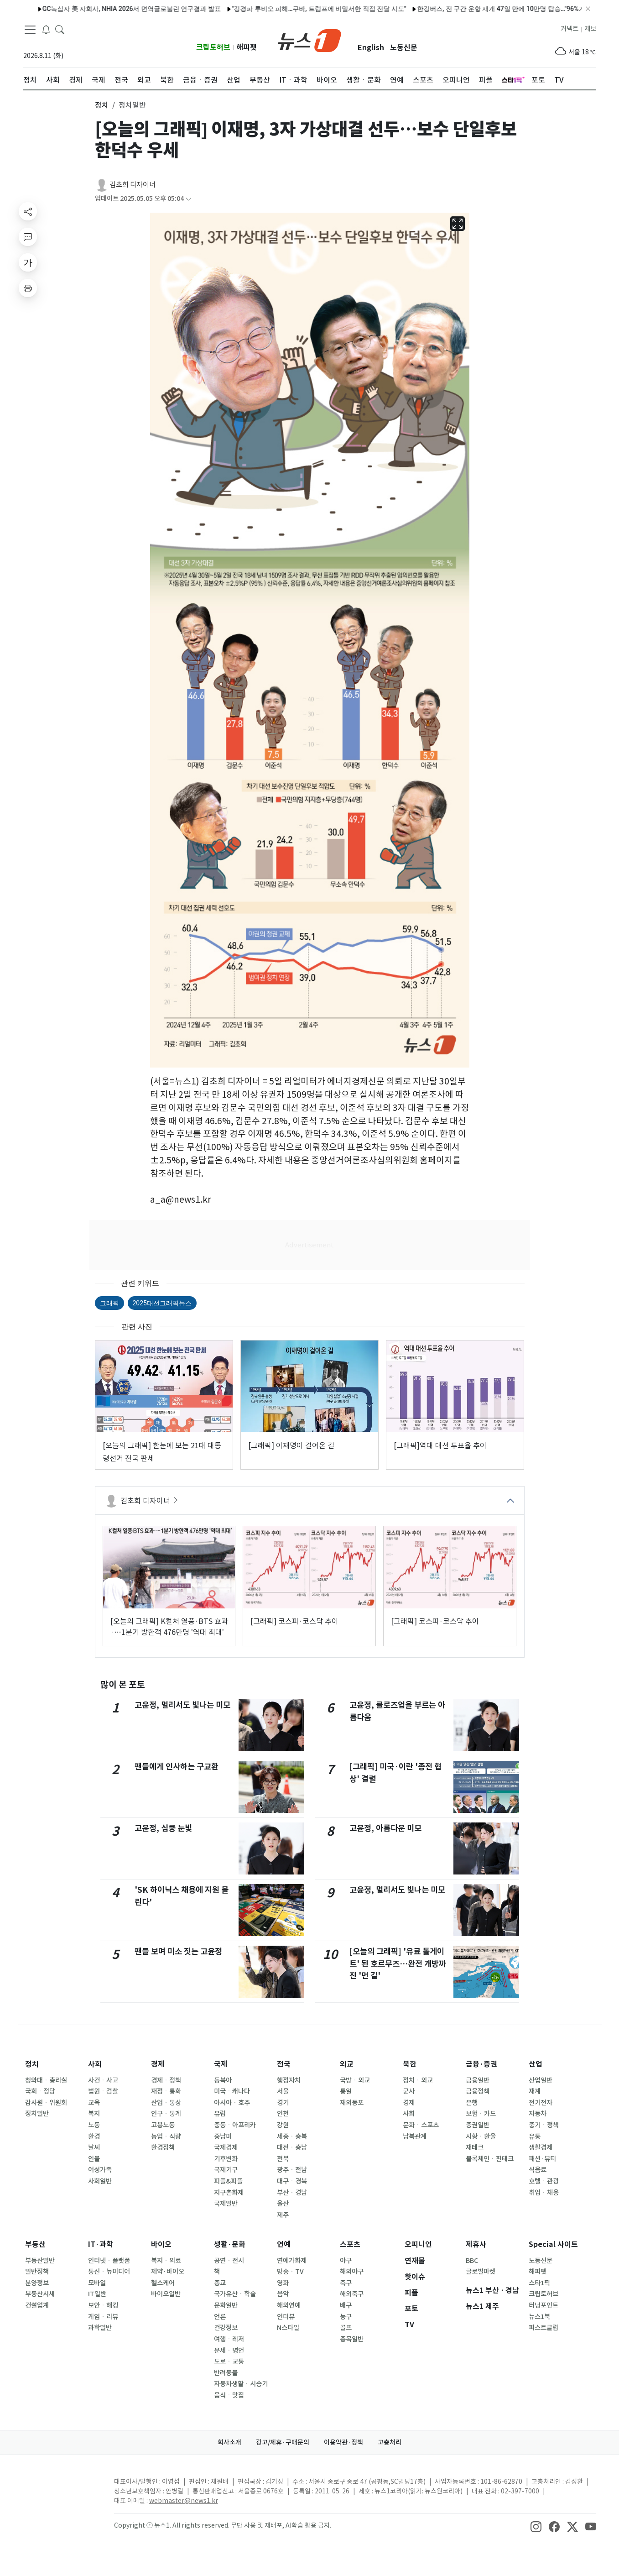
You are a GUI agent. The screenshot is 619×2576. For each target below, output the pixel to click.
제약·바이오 (167, 2271)
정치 (32, 2064)
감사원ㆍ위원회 (46, 2103)
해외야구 (352, 2271)
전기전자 (540, 2103)
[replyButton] (28, 237)
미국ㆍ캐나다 (232, 2091)
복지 (94, 2114)
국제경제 (226, 2147)
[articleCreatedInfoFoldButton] (188, 198)
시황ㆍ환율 (481, 2136)
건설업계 (37, 2305)
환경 (94, 2136)
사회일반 (100, 2181)
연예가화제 (292, 2261)
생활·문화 (229, 2244)
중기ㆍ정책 (544, 2125)
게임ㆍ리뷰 (103, 2317)
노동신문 (403, 47)
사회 (95, 2064)
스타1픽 (539, 2283)
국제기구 (226, 2170)
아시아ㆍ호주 (232, 2103)
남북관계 (415, 2136)
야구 (346, 2261)
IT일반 (97, 2294)
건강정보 (226, 2328)
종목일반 (352, 2339)
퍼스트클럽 (543, 2328)
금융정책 (477, 2091)
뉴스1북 (539, 2317)
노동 (94, 2125)
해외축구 (352, 2294)
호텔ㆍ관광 (544, 2181)
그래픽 (109, 1303)
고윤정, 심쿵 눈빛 (163, 1828)
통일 (346, 2091)
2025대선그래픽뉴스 (162, 1303)
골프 (346, 2328)
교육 (94, 2103)
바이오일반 (166, 2294)
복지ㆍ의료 (166, 2261)
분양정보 (37, 2283)
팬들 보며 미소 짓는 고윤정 (178, 1951)
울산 (283, 2203)
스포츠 (350, 2244)
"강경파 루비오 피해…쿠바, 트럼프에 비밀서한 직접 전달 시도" (281, 8)
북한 (409, 2064)
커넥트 (569, 29)
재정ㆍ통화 (166, 2091)
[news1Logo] (61, 2489)
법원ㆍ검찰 (103, 2091)
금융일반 (477, 2080)
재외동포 (352, 2103)
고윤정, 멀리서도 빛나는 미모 (182, 1705)
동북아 (223, 2080)
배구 (346, 2305)
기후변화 (226, 2159)
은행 (472, 2103)
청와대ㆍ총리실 (46, 2080)
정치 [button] (102, 105)
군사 (409, 2091)
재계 (535, 2091)
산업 (535, 2064)
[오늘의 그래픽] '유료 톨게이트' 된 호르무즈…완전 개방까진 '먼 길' (397, 1963)
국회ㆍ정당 (40, 2091)
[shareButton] (28, 211)
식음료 (537, 2170)
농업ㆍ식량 (166, 2136)
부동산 (35, 2244)
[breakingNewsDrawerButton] (46, 29)
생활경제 (540, 2147)
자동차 (537, 2114)
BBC (472, 2261)
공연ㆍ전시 (229, 2261)
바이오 (161, 2244)
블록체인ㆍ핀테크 (490, 2159)
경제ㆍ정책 (166, 2080)
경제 (158, 2064)
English (371, 47)
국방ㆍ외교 (355, 2080)
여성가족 (100, 2170)
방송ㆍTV (290, 2271)
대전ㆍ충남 (292, 2147)
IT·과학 (100, 2244)
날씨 (94, 2147)
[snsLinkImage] (536, 2526)
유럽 (220, 2114)
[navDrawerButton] (30, 29)
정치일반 (37, 2114)
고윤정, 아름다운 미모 (385, 1828)
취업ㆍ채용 (544, 2193)
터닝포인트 (543, 2305)
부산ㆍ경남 (292, 2193)
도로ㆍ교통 (229, 2361)
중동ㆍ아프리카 (235, 2125)
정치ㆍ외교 (418, 2080)
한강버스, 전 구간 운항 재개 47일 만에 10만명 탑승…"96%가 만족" (472, 8)
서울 (283, 2091)
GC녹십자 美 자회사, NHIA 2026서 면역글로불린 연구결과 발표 (94, 8)
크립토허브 (213, 47)
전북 (283, 2159)
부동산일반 (40, 2261)
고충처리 (389, 2442)
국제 (221, 2064)
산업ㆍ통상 (166, 2103)
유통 (535, 2136)
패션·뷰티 (542, 2159)
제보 (590, 29)
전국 (284, 2064)
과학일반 (100, 2328)
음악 (283, 2294)
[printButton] (28, 288)
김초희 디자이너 (132, 184)
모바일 (97, 2283)
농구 (346, 2317)
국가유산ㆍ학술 (235, 2294)
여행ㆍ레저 (229, 2339)
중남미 (223, 2136)
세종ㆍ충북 (292, 2136)
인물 (94, 2159)
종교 (220, 2283)
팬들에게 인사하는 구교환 (176, 1766)
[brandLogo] (309, 39)
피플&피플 (228, 2181)
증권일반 (477, 2125)
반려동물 (226, 2373)
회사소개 (229, 2442)
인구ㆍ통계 (166, 2114)
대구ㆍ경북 (292, 2181)
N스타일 (288, 2328)
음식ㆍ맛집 (229, 2395)
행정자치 (289, 2080)
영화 (283, 2283)
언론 (220, 2317)
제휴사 (476, 2244)
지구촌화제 (229, 2193)
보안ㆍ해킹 (103, 2305)
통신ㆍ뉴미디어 (109, 2271)
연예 (284, 2244)
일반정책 (37, 2271)
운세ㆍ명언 (229, 2350)
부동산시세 (40, 2294)
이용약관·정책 (343, 2442)
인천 (283, 2114)
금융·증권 (481, 2064)
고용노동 (163, 2125)
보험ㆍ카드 (481, 2114)
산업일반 (540, 2080)
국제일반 (226, 2203)
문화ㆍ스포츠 (421, 2125)
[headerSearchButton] (59, 29)
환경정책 (163, 2147)
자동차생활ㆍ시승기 (241, 2384)
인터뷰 (286, 2317)
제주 (283, 2215)
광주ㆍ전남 (292, 2170)
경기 (283, 2103)
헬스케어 (163, 2283)
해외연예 (289, 2305)
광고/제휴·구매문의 (282, 2442)
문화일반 (226, 2305)
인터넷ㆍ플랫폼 (109, 2261)
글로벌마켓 (480, 2271)
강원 (283, 2125)
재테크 (475, 2147)
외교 (347, 2064)
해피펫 (246, 47)
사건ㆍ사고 (103, 2080)
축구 (346, 2283)
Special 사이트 (553, 2244)
